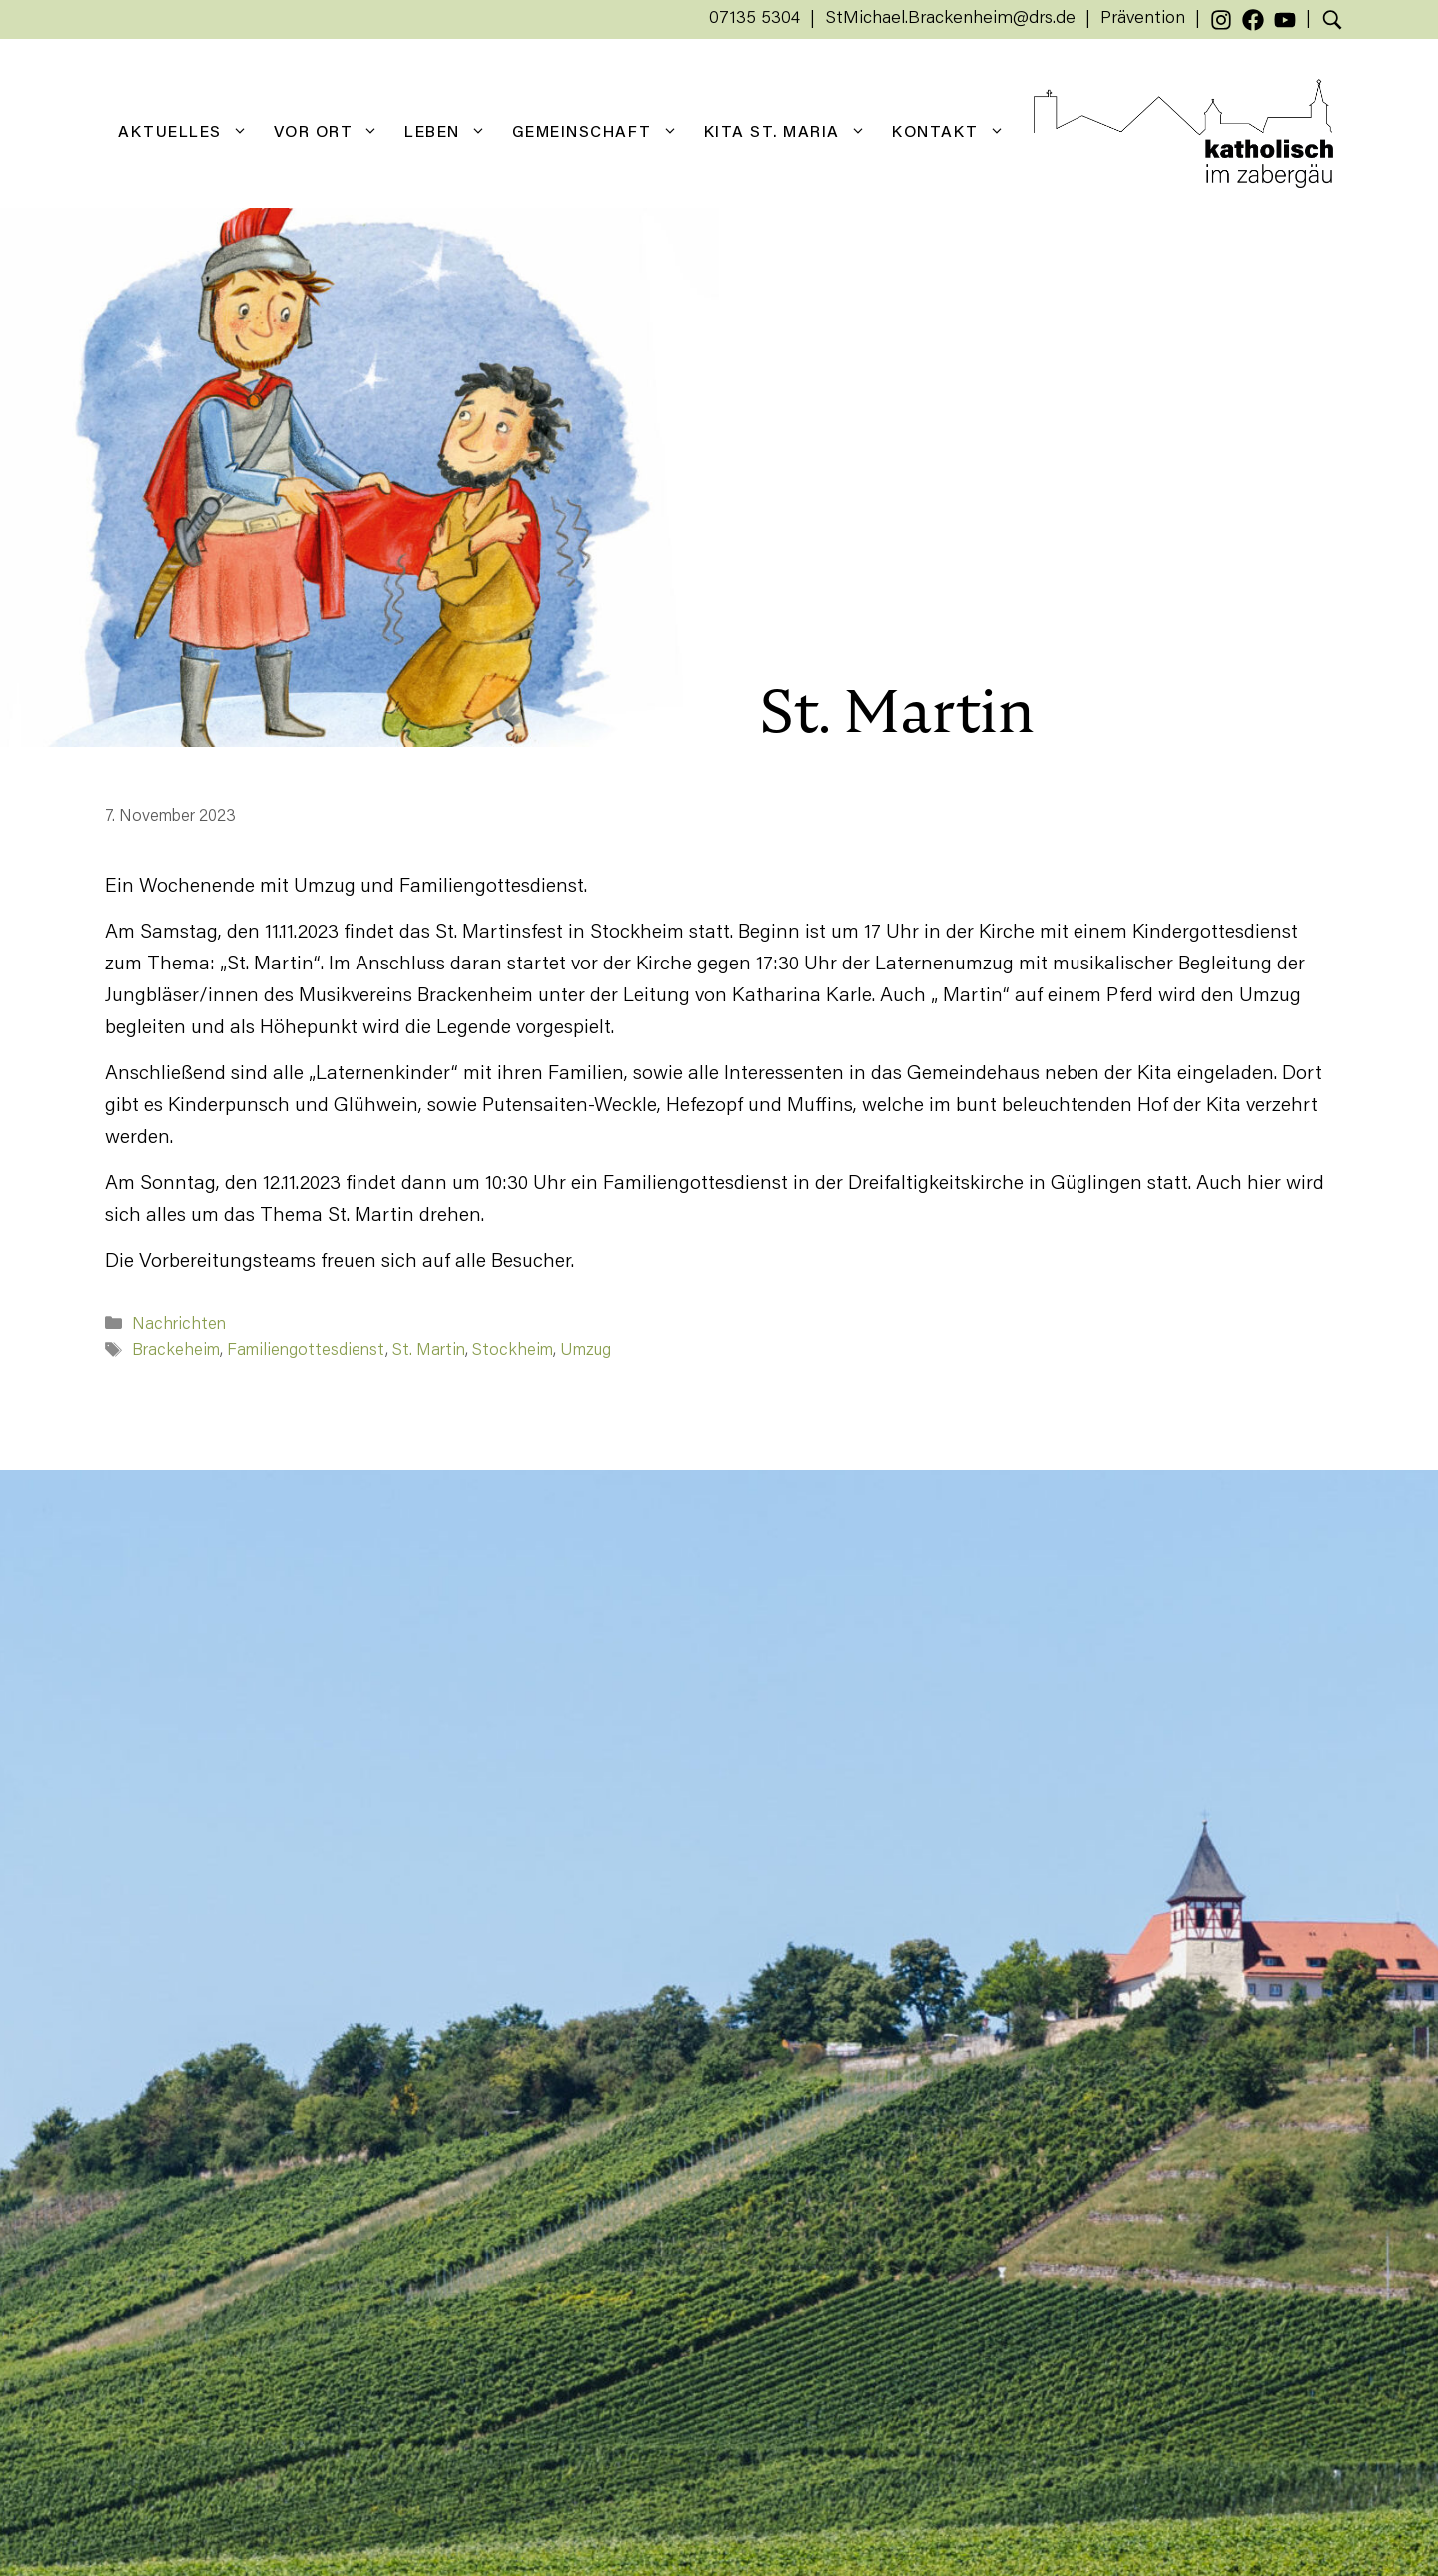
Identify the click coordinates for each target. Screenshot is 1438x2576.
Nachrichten (179, 1325)
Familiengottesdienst (306, 1351)
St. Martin (428, 1351)
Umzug (585, 1351)
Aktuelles (189, 133)
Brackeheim (176, 1351)
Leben (451, 133)
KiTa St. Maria (791, 133)
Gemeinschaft (601, 133)
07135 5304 (754, 19)
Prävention (1142, 19)
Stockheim (512, 1351)
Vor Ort (333, 133)
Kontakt (955, 133)
